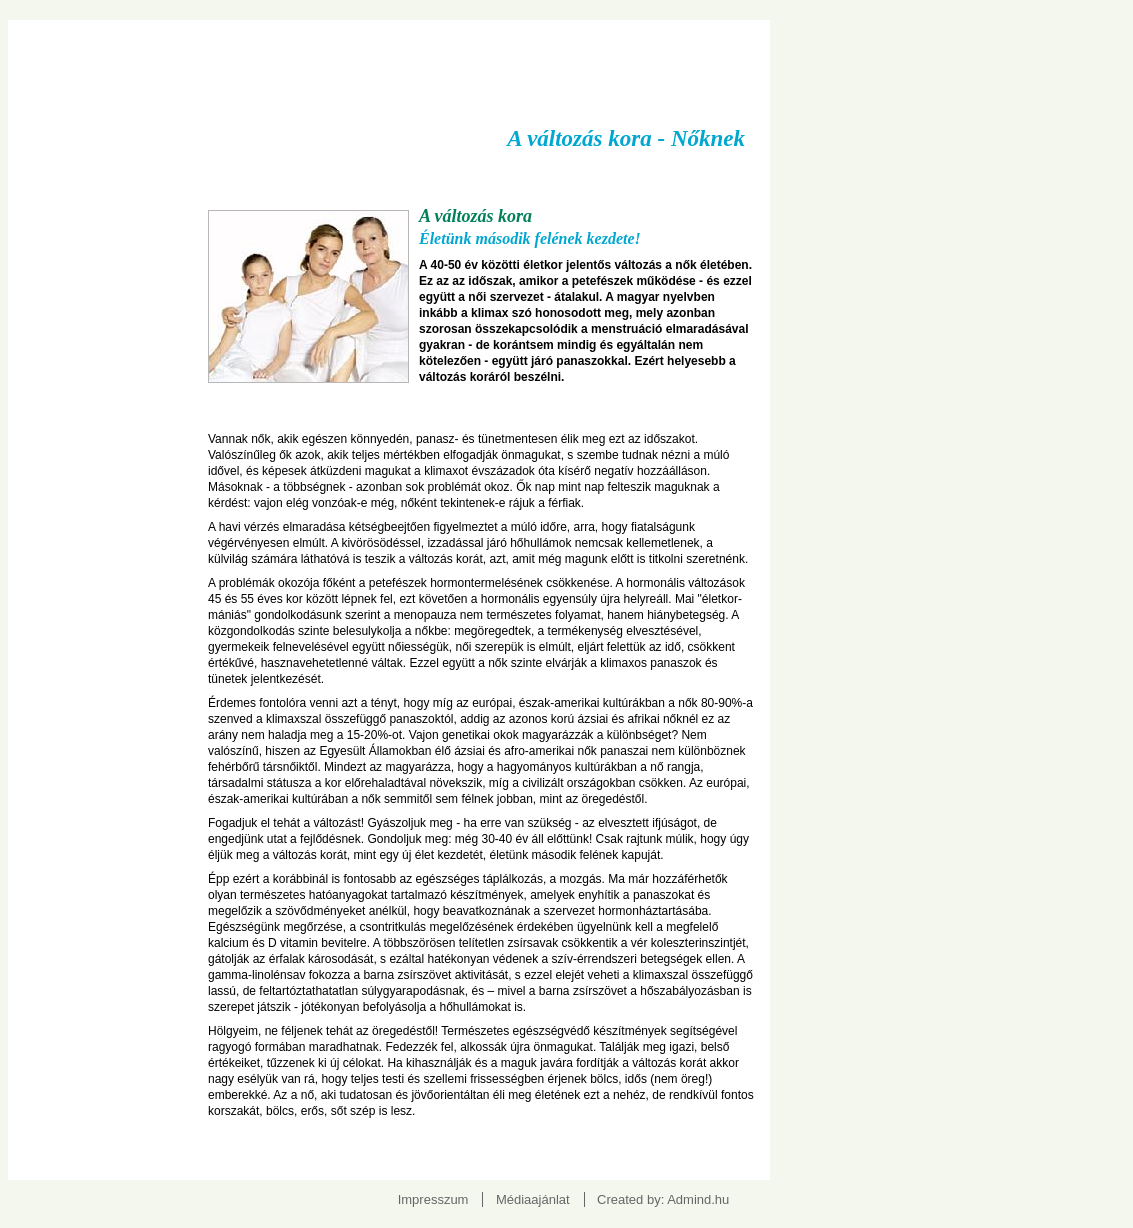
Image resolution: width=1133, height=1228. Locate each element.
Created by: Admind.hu (663, 1199)
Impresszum (433, 1199)
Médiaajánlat (533, 1199)
